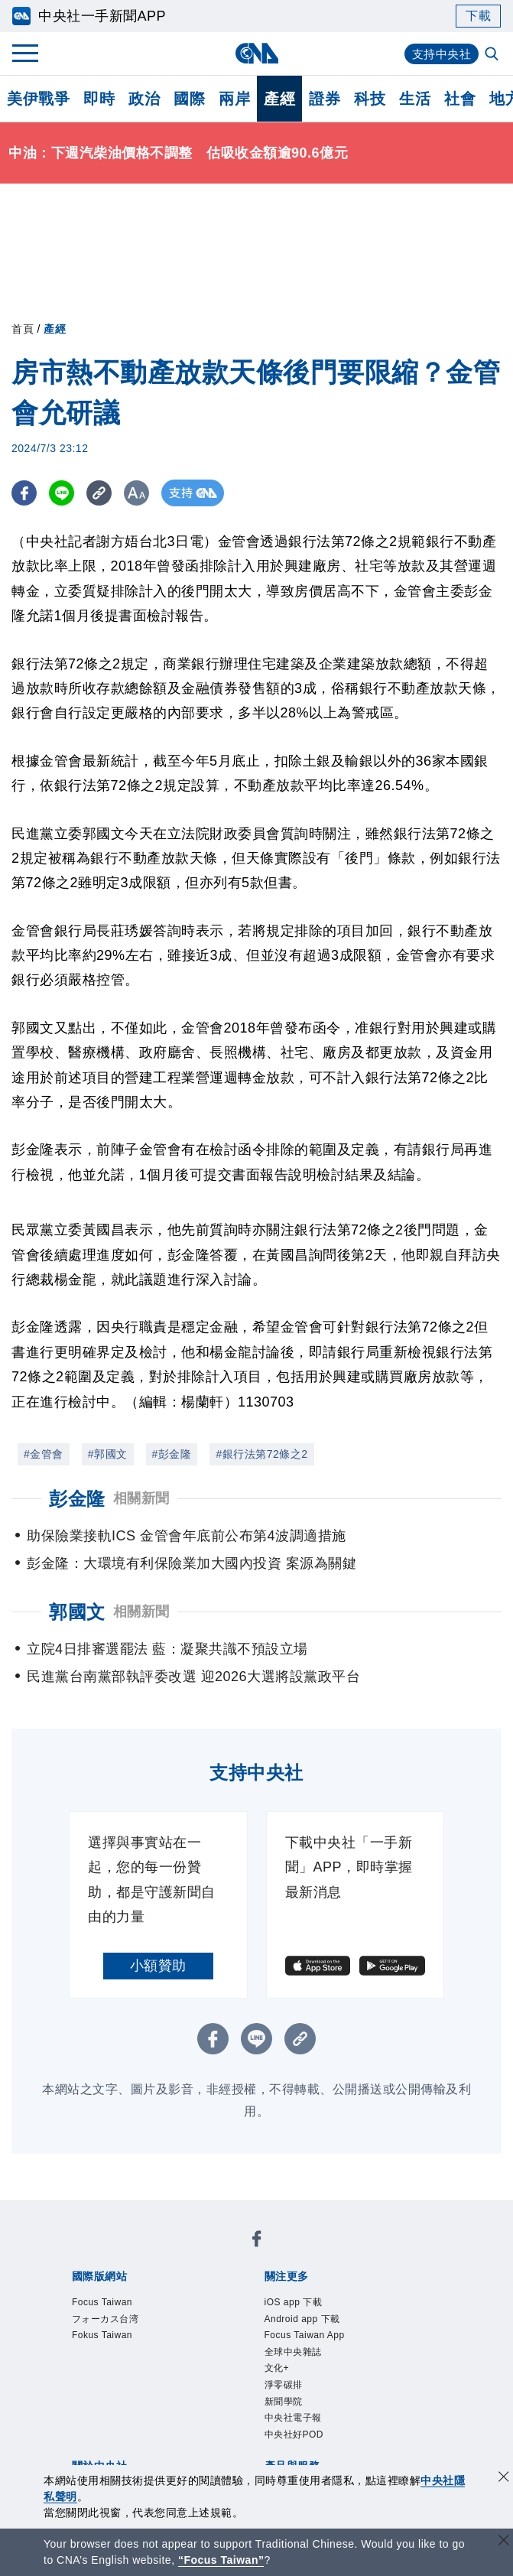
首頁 (22, 329)
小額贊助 (158, 1965)
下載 (478, 15)
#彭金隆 (172, 1454)
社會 (460, 98)
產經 (279, 98)
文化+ (283, 2387)
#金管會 (43, 1454)
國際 (189, 98)
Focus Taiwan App (323, 2345)
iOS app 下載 (307, 2304)
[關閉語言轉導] (503, 2542)
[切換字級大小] (141, 493)
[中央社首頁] (256, 53)
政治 (144, 98)
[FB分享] (24, 493)
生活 (414, 98)
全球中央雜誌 (307, 2366)
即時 (99, 98)
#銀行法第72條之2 (261, 1454)
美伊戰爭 (38, 98)
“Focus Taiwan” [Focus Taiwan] (221, 2560)
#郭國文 (108, 1454)
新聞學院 (293, 2428)
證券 (324, 98)
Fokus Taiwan (116, 2345)
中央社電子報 (307, 2449)
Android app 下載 (320, 2325)
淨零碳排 (293, 2407)
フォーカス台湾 (121, 2325)
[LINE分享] (63, 493)
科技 (369, 98)
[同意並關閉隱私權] (503, 2478)
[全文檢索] (493, 55)
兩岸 (234, 98)
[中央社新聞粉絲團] (256, 2242)
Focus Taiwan (116, 2304)
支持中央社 (440, 53)
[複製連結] (102, 493)
